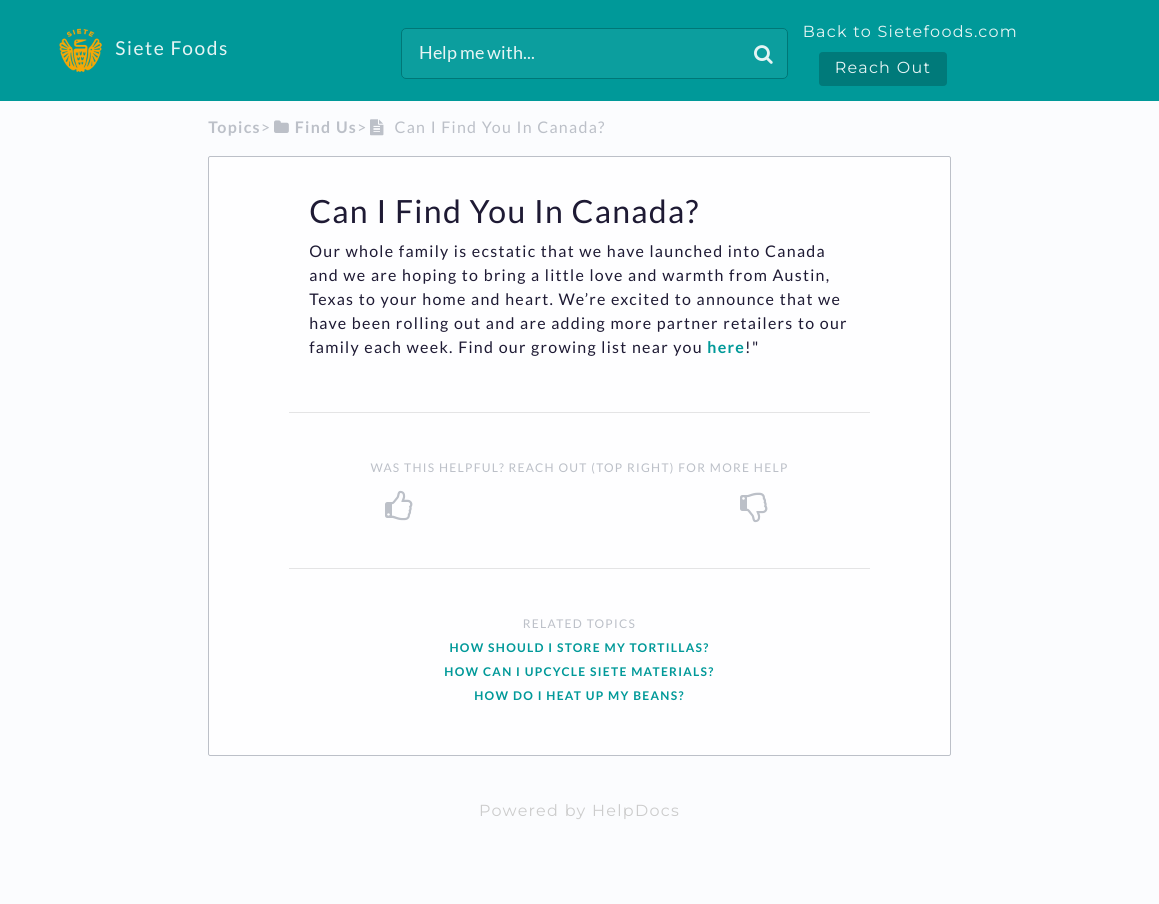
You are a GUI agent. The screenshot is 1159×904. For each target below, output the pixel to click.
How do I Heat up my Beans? (579, 695)
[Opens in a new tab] (579, 811)
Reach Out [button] (883, 68)
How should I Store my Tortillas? (579, 647)
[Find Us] (314, 127)
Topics (234, 127)
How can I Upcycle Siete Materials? (579, 671)
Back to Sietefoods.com (910, 32)
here (726, 347)
